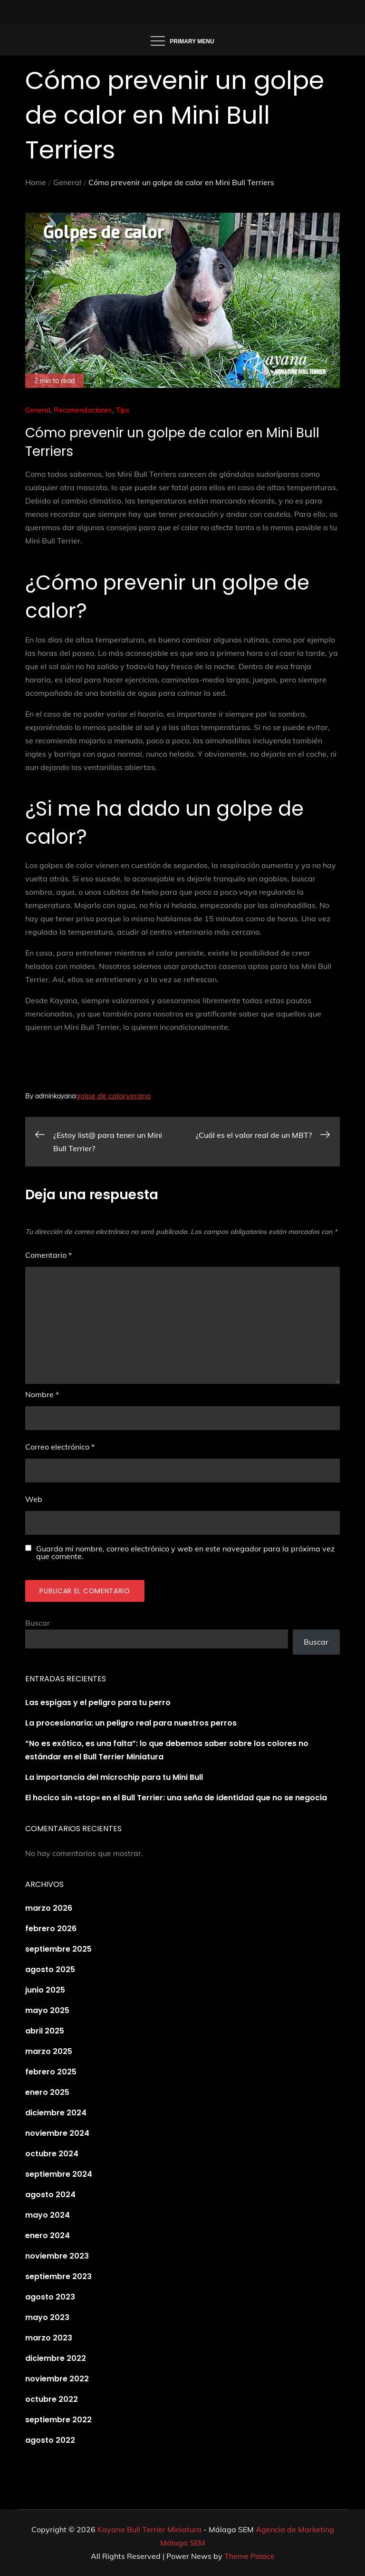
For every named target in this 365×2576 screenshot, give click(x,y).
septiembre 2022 (58, 2419)
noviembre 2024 (57, 2133)
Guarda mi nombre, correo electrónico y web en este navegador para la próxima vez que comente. (185, 1552)
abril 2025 (44, 2030)
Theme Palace (249, 2556)
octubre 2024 (51, 2153)
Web (33, 1499)
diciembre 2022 (55, 2358)
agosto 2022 (50, 2440)
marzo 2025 (48, 2051)
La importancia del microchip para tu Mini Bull (114, 1777)
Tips (123, 410)
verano (138, 1095)
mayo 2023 (47, 2317)
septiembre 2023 (58, 2276)
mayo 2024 (47, 2215)
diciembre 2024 (55, 2112)
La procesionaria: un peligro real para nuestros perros (131, 1722)
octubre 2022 (51, 2399)
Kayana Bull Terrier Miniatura (149, 2529)
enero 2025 (47, 2092)
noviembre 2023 (57, 2255)
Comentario (48, 1255)
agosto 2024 (50, 2194)
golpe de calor (101, 1095)
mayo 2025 (47, 2010)
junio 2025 (45, 1989)
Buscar (37, 1623)
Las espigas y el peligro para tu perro (98, 1702)
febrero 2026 (51, 1928)
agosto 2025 (50, 1969)
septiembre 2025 (58, 1949)
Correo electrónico (60, 1446)
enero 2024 (47, 2235)
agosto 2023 (50, 2296)
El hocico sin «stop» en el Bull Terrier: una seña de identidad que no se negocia (176, 1797)
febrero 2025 (51, 2071)
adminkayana (55, 1096)
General (37, 410)
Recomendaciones (83, 410)
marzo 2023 (48, 2337)
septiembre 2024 (58, 2174)
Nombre (42, 1394)
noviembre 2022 (57, 2378)
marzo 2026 (48, 1908)
